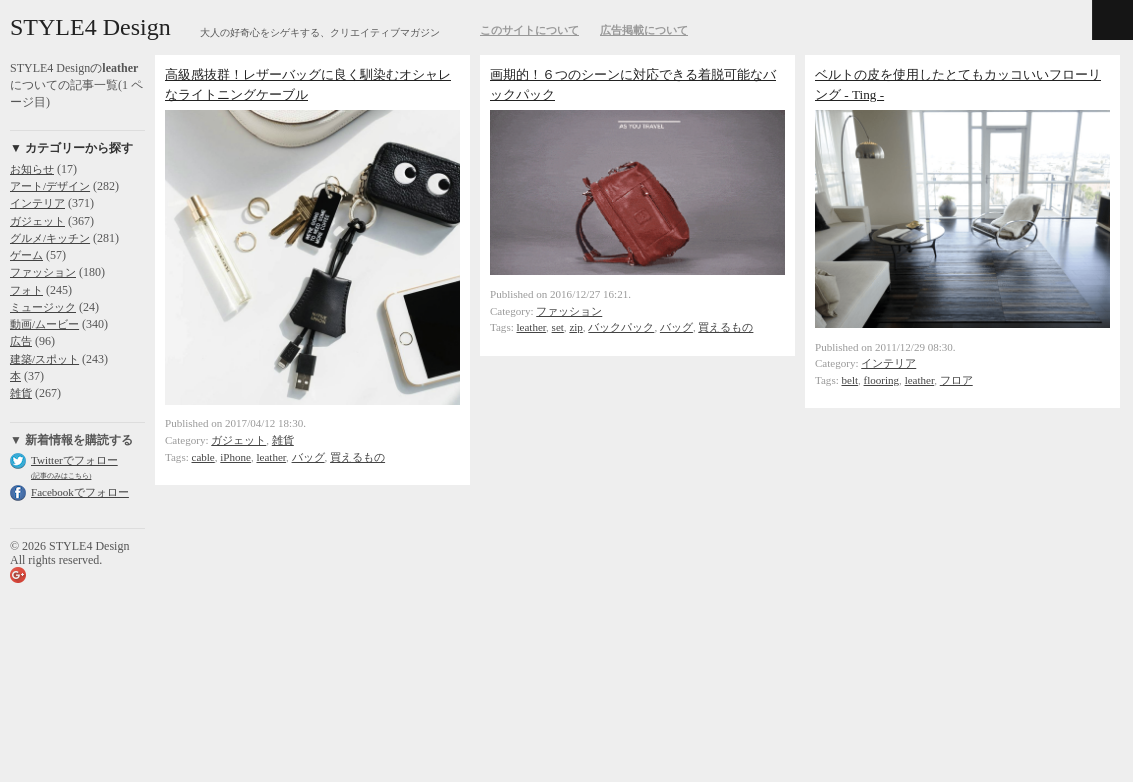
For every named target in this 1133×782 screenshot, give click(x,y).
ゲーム (26, 255)
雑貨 (21, 393)
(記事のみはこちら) (61, 475)
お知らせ (32, 169)
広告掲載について (644, 30)
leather (271, 457)
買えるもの (357, 457)
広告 (21, 341)
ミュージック (43, 307)
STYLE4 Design (90, 27)
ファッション (43, 272)
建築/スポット (44, 359)
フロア (956, 380)
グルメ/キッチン (50, 238)
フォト (26, 290)
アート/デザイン (50, 186)
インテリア (37, 203)
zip (575, 327)
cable (203, 457)
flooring (882, 380)
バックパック (621, 327)
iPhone (235, 457)
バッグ (308, 457)
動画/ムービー (44, 324)
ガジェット (37, 221)
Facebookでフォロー (80, 492)
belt (850, 380)
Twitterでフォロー (74, 460)
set (558, 327)
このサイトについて (529, 30)
